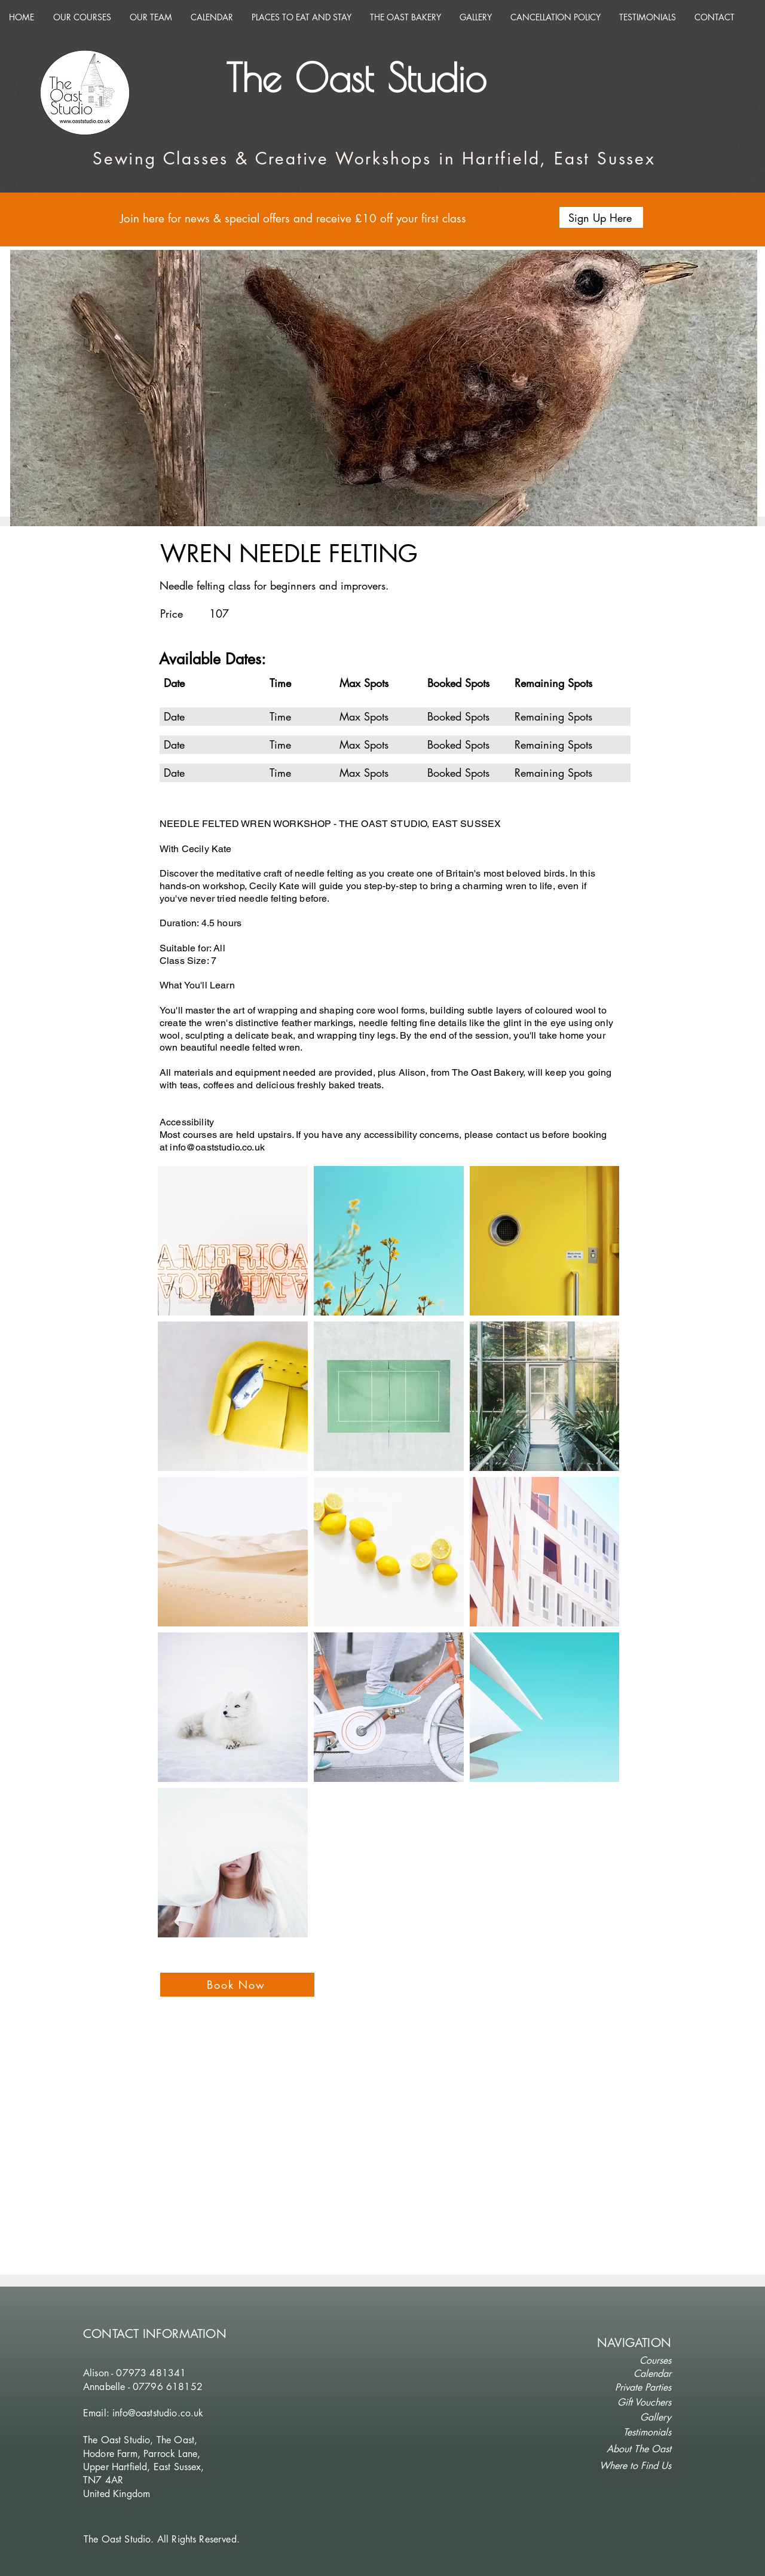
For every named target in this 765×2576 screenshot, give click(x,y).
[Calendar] (630, 2374)
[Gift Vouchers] (630, 2403)
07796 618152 (168, 2386)
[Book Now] (237, 1985)
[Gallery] (630, 2418)
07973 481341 (151, 2373)
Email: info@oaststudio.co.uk (143, 2413)
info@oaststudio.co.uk (217, 1147)
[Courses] (630, 2361)
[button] (601, 217)
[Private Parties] (630, 2388)
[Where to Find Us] (630, 2466)
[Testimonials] (630, 2432)
